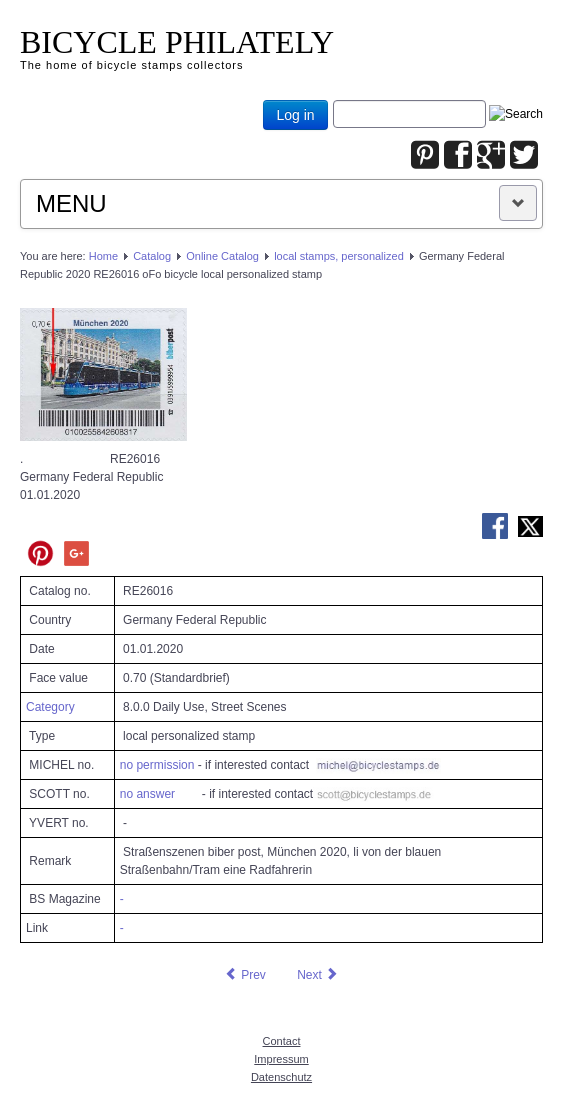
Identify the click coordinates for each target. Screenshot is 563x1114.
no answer (147, 794)
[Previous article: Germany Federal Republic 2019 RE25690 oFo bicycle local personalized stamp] (245, 975)
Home (103, 256)
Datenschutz (281, 1077)
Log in (295, 115)
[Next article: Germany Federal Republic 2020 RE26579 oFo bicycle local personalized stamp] (318, 975)
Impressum (281, 1059)
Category (50, 707)
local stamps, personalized (339, 256)
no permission (157, 765)
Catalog (152, 256)
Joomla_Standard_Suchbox (333, 100)
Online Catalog (222, 256)
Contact (282, 1041)
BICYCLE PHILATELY (177, 42)
